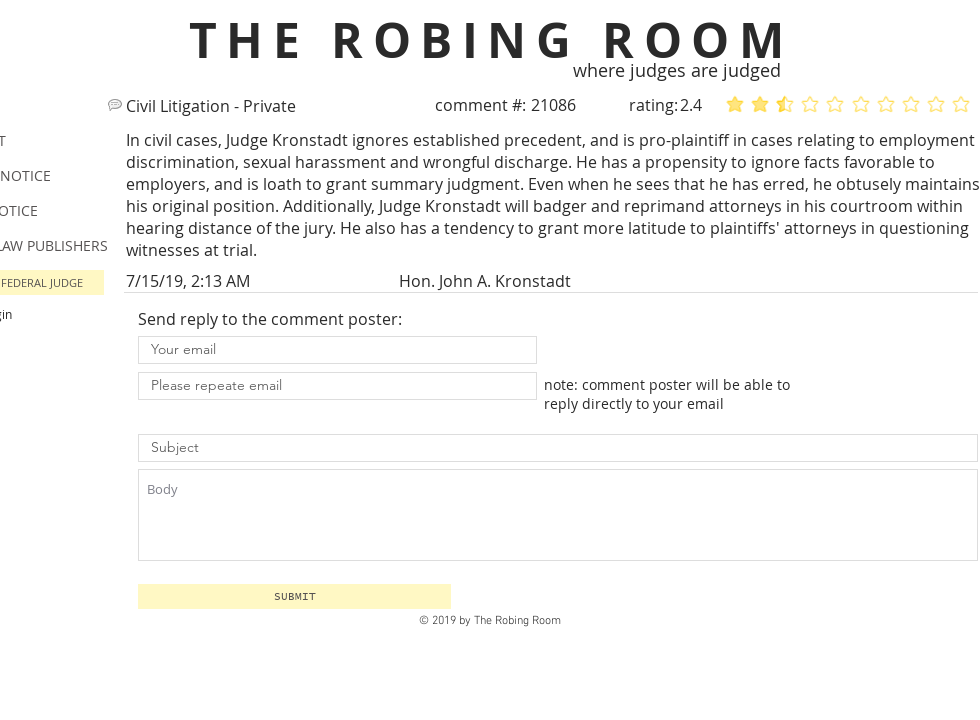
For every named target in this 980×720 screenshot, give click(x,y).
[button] (294, 596)
